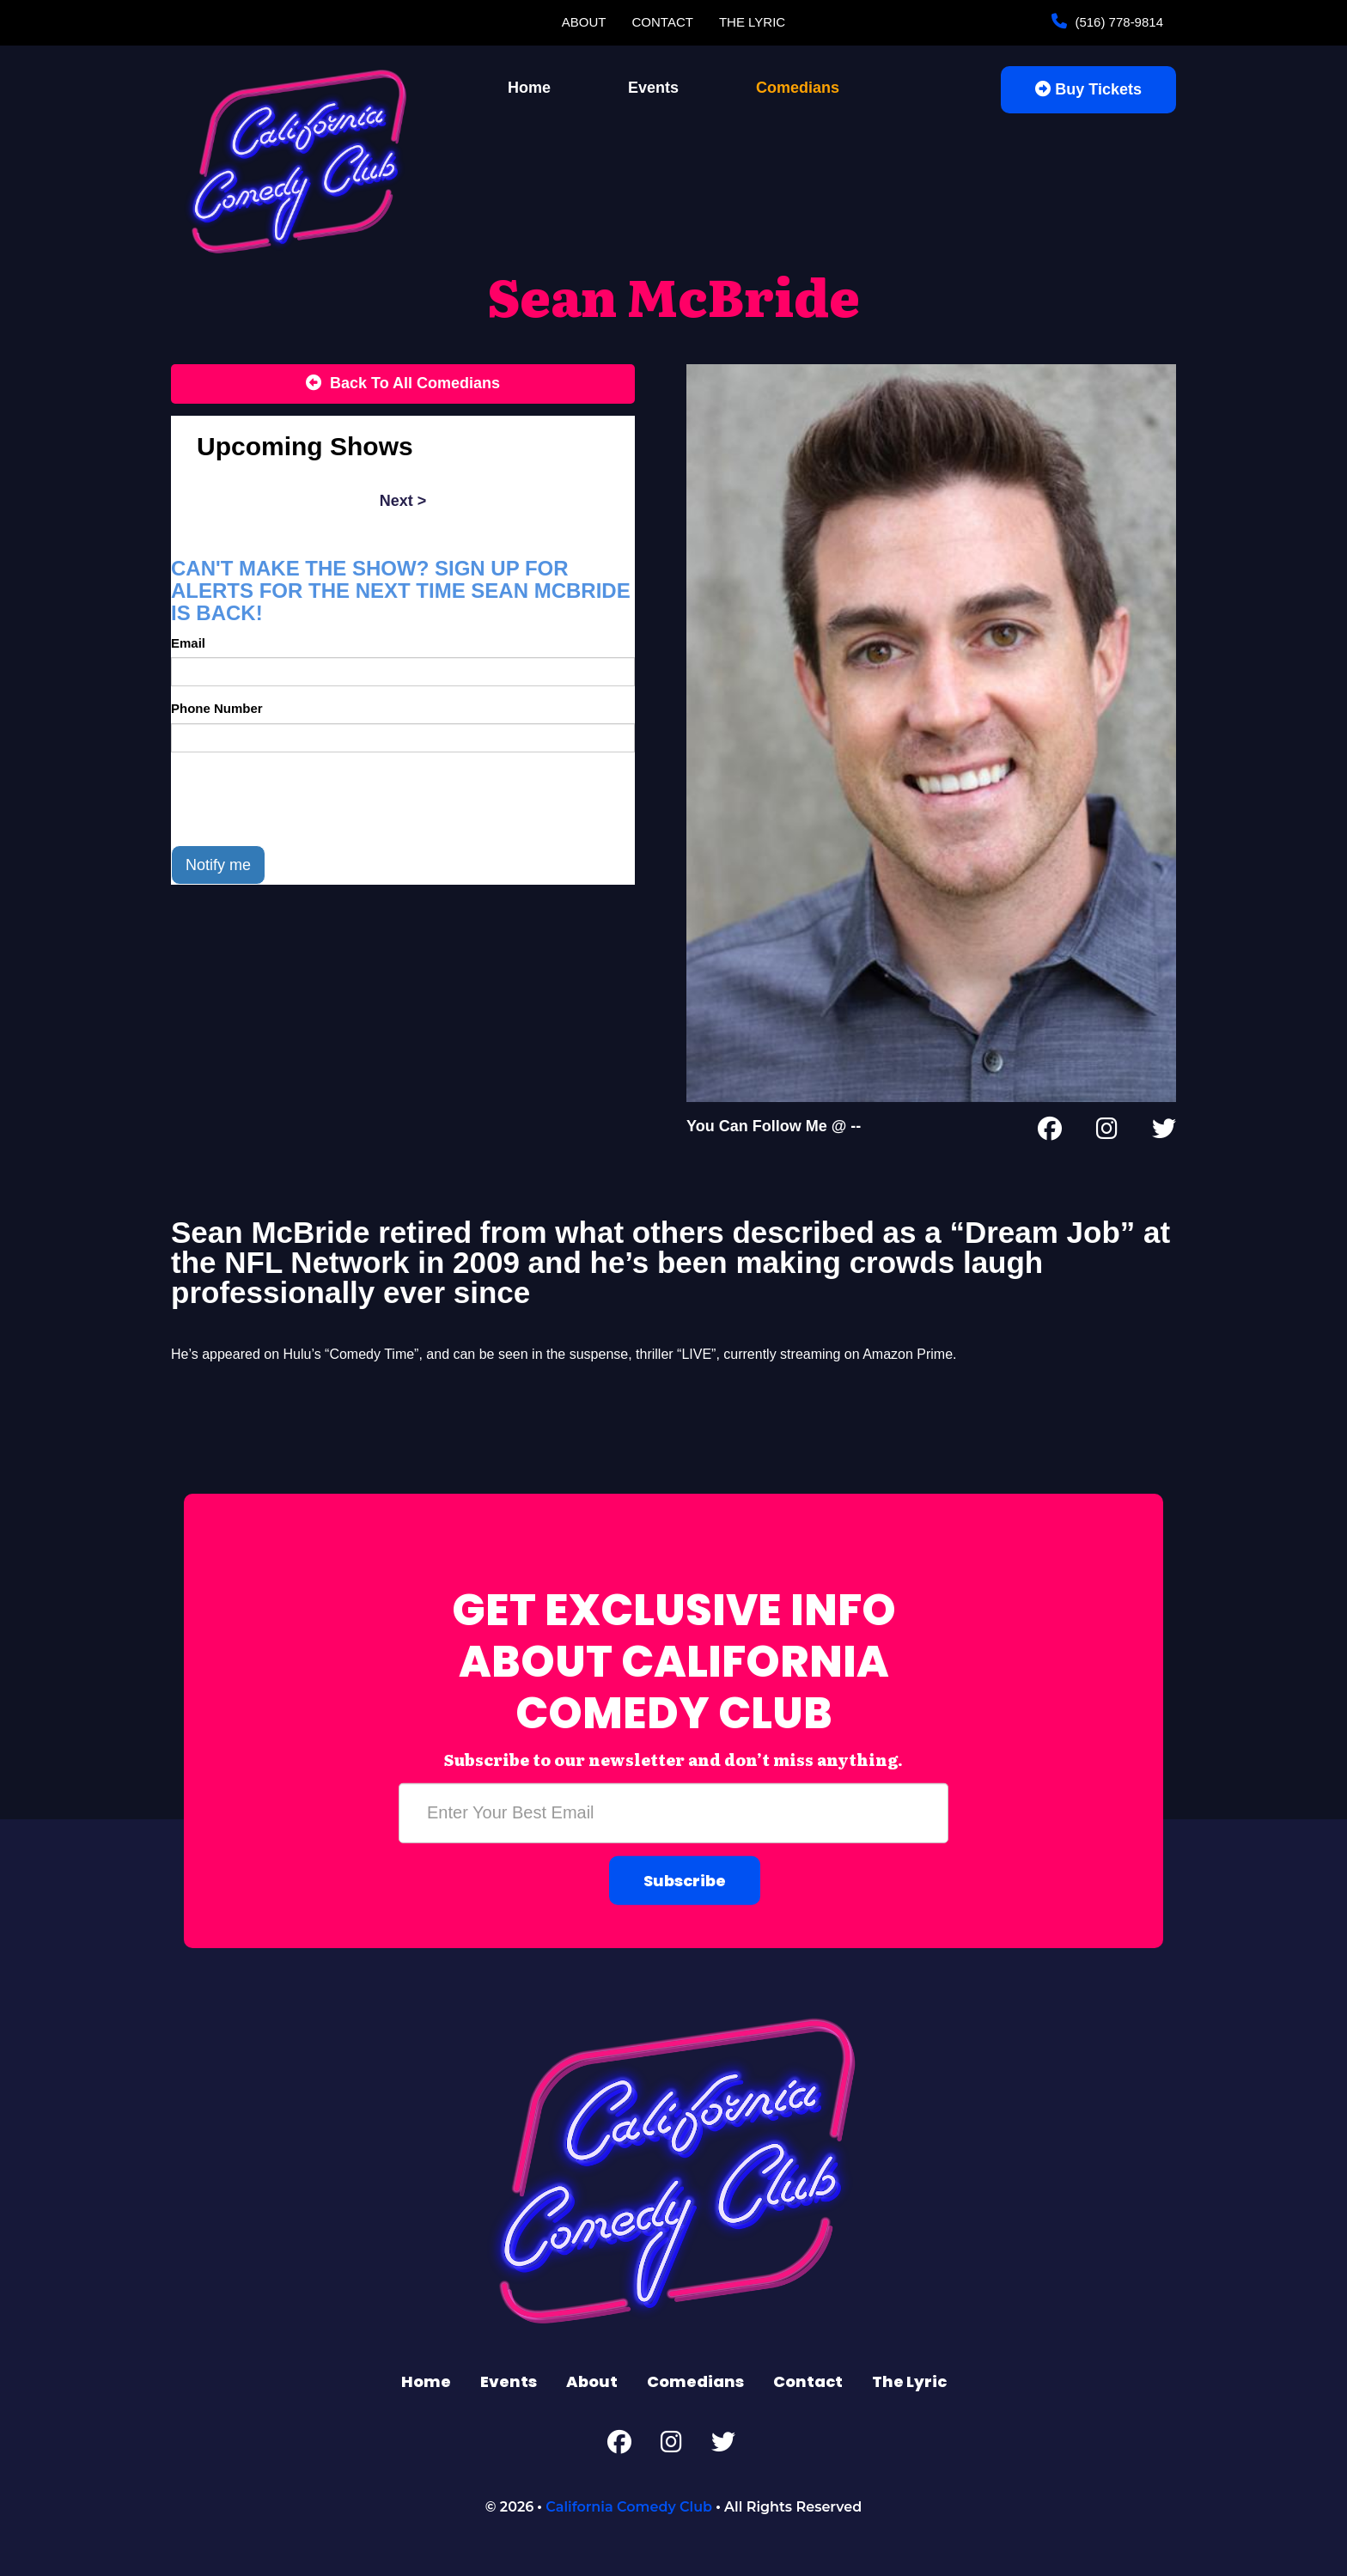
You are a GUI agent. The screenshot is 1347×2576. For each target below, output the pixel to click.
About (584, 22)
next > (403, 500)
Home (529, 87)
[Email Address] (673, 1813)
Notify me (218, 865)
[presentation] (301, 798)
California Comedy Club (629, 2507)
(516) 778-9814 (1117, 22)
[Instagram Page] (1107, 1132)
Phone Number (217, 708)
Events (653, 87)
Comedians (797, 87)
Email (188, 643)
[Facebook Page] (1050, 1132)
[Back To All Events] (403, 384)
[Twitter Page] (1164, 1132)
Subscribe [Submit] (684, 1880)
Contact (662, 22)
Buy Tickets (1088, 89)
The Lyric (752, 22)
